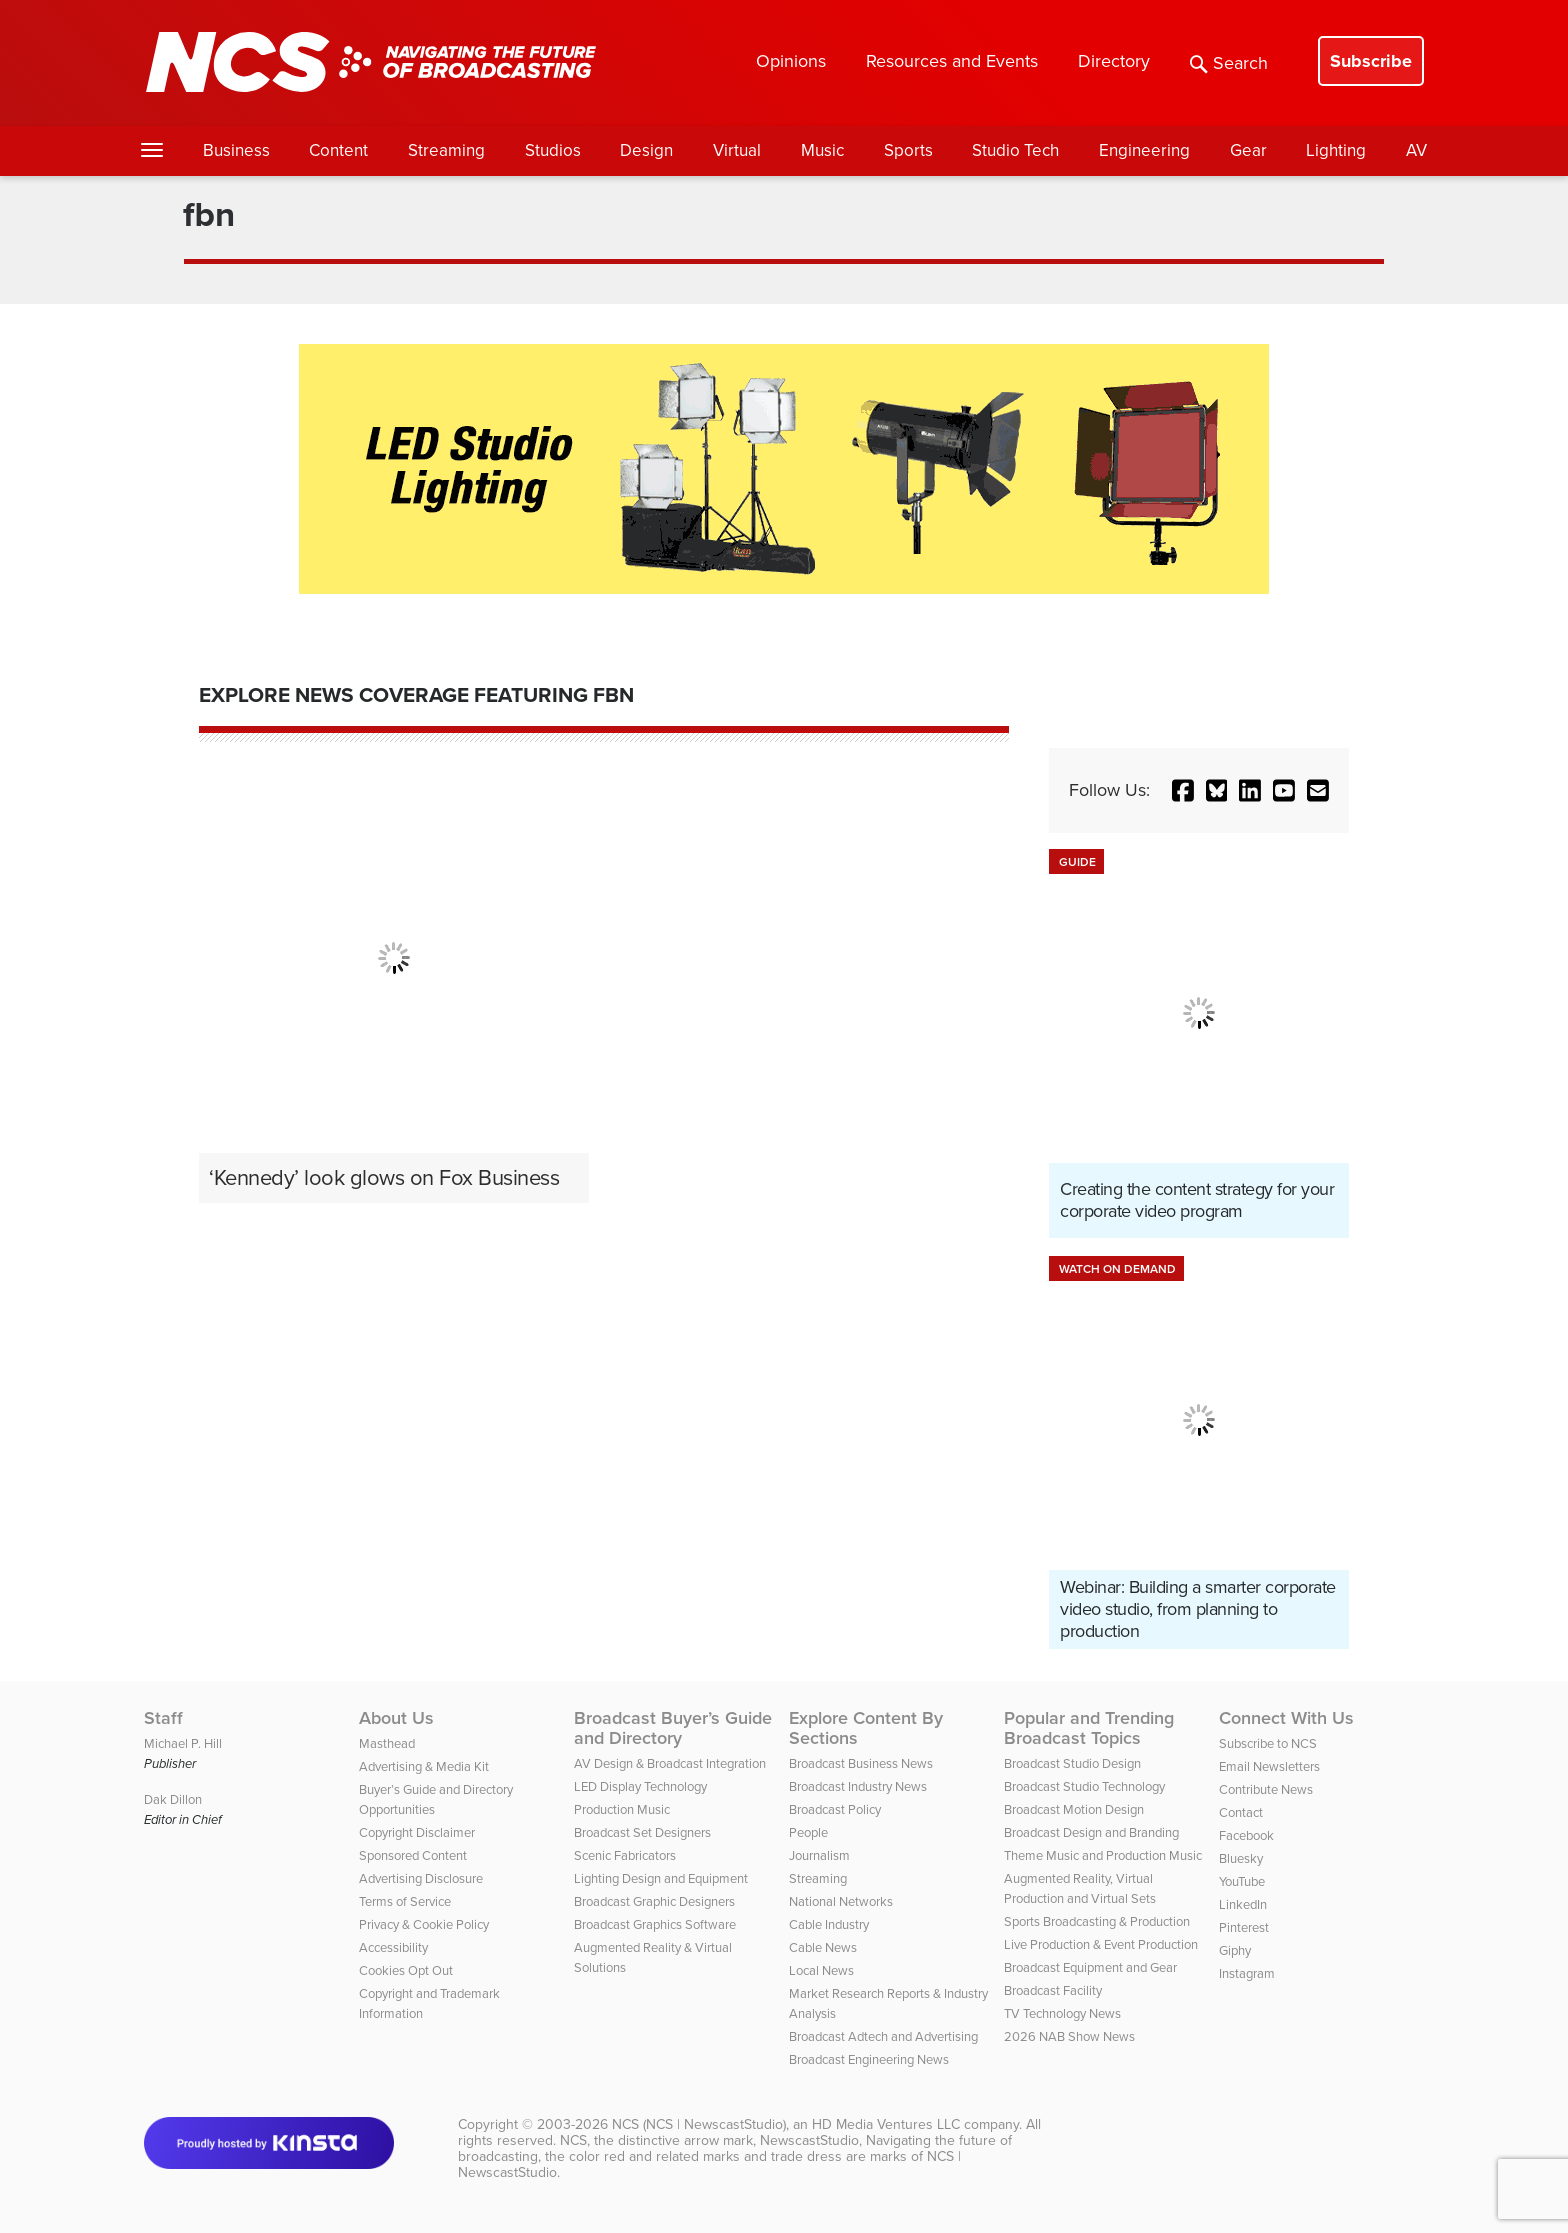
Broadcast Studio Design (1072, 1763)
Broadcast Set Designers (642, 1832)
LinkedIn (1243, 1904)
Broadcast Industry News (858, 1786)
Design (646, 150)
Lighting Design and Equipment (661, 1878)
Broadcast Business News (861, 1763)
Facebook (1246, 1835)
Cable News (823, 1947)
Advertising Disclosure (421, 1878)
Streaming (446, 150)
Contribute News (1266, 1789)
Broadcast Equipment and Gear (1090, 1967)
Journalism (819, 1855)
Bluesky (1241, 1858)
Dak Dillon (173, 1799)
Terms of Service (405, 1901)
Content (338, 150)
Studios (553, 150)
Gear (1248, 150)
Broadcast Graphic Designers (654, 1901)
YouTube (1242, 1881)
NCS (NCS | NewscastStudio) (699, 2124)
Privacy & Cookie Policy (424, 1924)
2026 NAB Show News (1069, 2036)
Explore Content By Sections (866, 1728)
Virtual (737, 150)
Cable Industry (829, 1924)
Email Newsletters (1269, 1766)
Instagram (1247, 1973)
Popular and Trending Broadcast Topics (1089, 1728)
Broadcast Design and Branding (1091, 1832)
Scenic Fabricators (625, 1855)
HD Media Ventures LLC (886, 2124)
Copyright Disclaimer (417, 1832)
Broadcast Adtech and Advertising (883, 2036)
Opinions (791, 61)
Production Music (622, 1809)
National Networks (841, 1901)
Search (1229, 63)
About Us (396, 1718)
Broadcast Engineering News (869, 2059)
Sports (908, 150)
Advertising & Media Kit (424, 1766)
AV (1416, 150)
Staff (163, 1718)
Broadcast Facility (1053, 1990)
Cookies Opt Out (406, 1970)
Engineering (1144, 150)
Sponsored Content (413, 1855)
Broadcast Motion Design (1074, 1809)
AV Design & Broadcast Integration (670, 1763)
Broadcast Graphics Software (655, 1924)
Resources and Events (952, 61)
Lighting (1336, 150)
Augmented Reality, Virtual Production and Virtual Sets (1080, 1888)
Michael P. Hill (183, 1743)
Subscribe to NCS (1268, 1743)
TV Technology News (1062, 2013)
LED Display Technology (640, 1786)
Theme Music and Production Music (1103, 1855)
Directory (1114, 61)
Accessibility (393, 1947)
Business (236, 150)
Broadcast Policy (835, 1809)
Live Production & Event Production (1101, 1944)
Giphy (1235, 1950)
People (808, 1832)
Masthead (387, 1743)
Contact (1241, 1812)
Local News (821, 1970)
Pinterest (1244, 1927)
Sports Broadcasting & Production (1097, 1921)
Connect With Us (1286, 1718)
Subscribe (1371, 61)
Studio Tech (1015, 150)
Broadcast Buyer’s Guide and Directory (673, 1728)
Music (822, 150)
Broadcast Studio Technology (1084, 1786)
